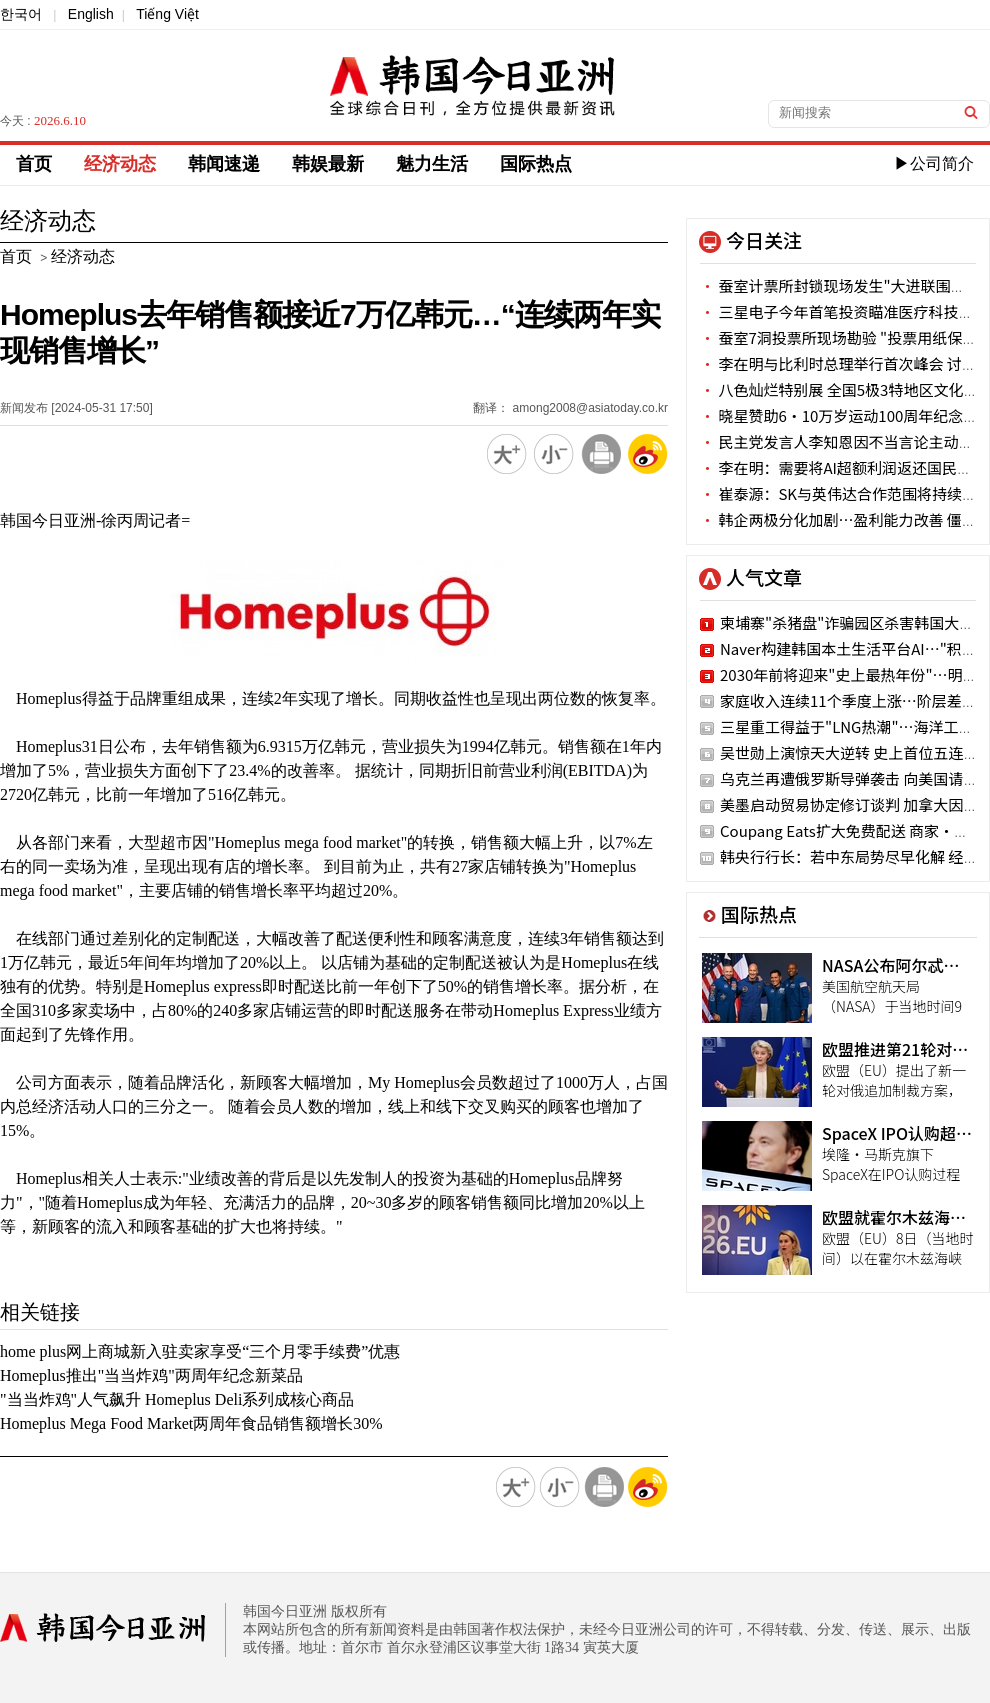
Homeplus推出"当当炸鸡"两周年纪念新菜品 (151, 1375)
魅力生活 (432, 164)
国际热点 (536, 164)
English (91, 14)
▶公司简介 (934, 163)
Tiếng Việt (167, 14)
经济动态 (120, 164)
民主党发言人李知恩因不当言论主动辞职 (844, 441)
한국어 (21, 14)
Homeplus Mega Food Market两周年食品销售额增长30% (191, 1423)
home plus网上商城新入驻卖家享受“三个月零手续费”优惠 (200, 1351)
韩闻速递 (224, 164)
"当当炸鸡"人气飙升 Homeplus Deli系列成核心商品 (177, 1399)
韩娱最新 (328, 164)
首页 (34, 164)
